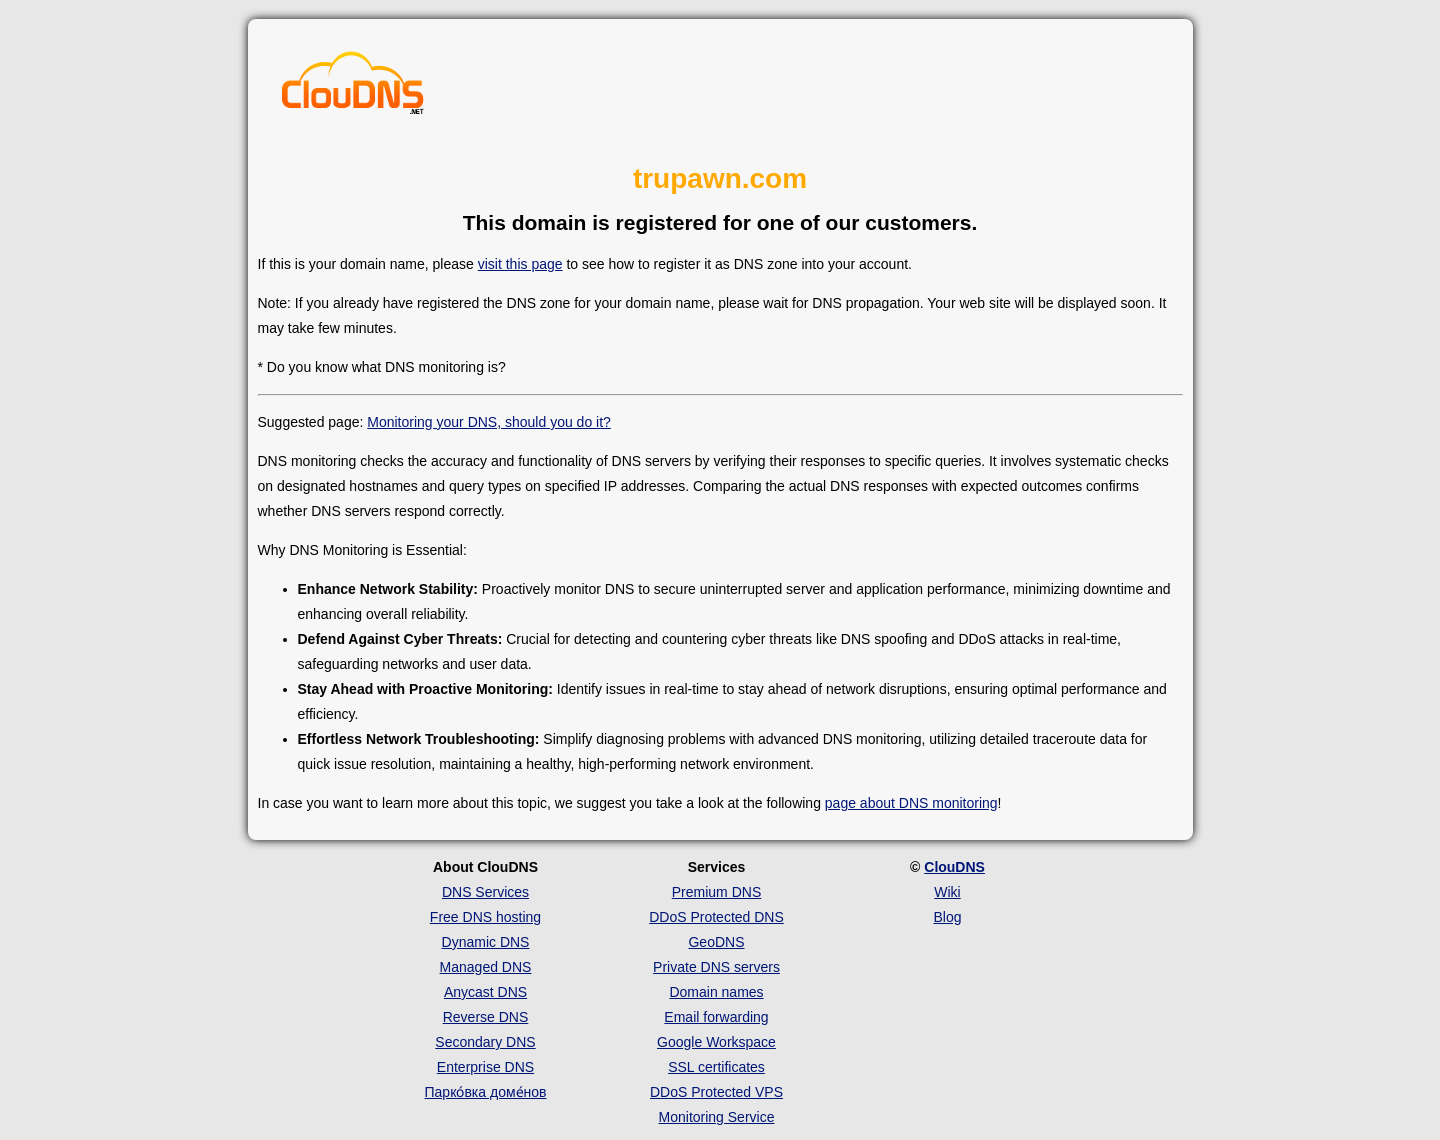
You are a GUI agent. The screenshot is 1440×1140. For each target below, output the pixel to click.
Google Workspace (716, 1042)
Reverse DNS (486, 1017)
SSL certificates (716, 1067)
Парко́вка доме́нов (486, 1092)
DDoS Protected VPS (716, 1092)
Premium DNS (716, 892)
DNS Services (485, 892)
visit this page (520, 264)
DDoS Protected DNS (716, 917)
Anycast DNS (485, 992)
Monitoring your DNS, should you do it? (489, 422)
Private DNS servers (716, 967)
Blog (947, 917)
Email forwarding (716, 1017)
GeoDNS (716, 942)
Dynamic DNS (486, 942)
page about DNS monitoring (911, 803)
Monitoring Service (717, 1117)
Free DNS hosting (485, 917)
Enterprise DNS (485, 1067)
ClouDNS (954, 867)
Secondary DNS (485, 1042)
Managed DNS (486, 967)
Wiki (947, 892)
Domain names (716, 992)
